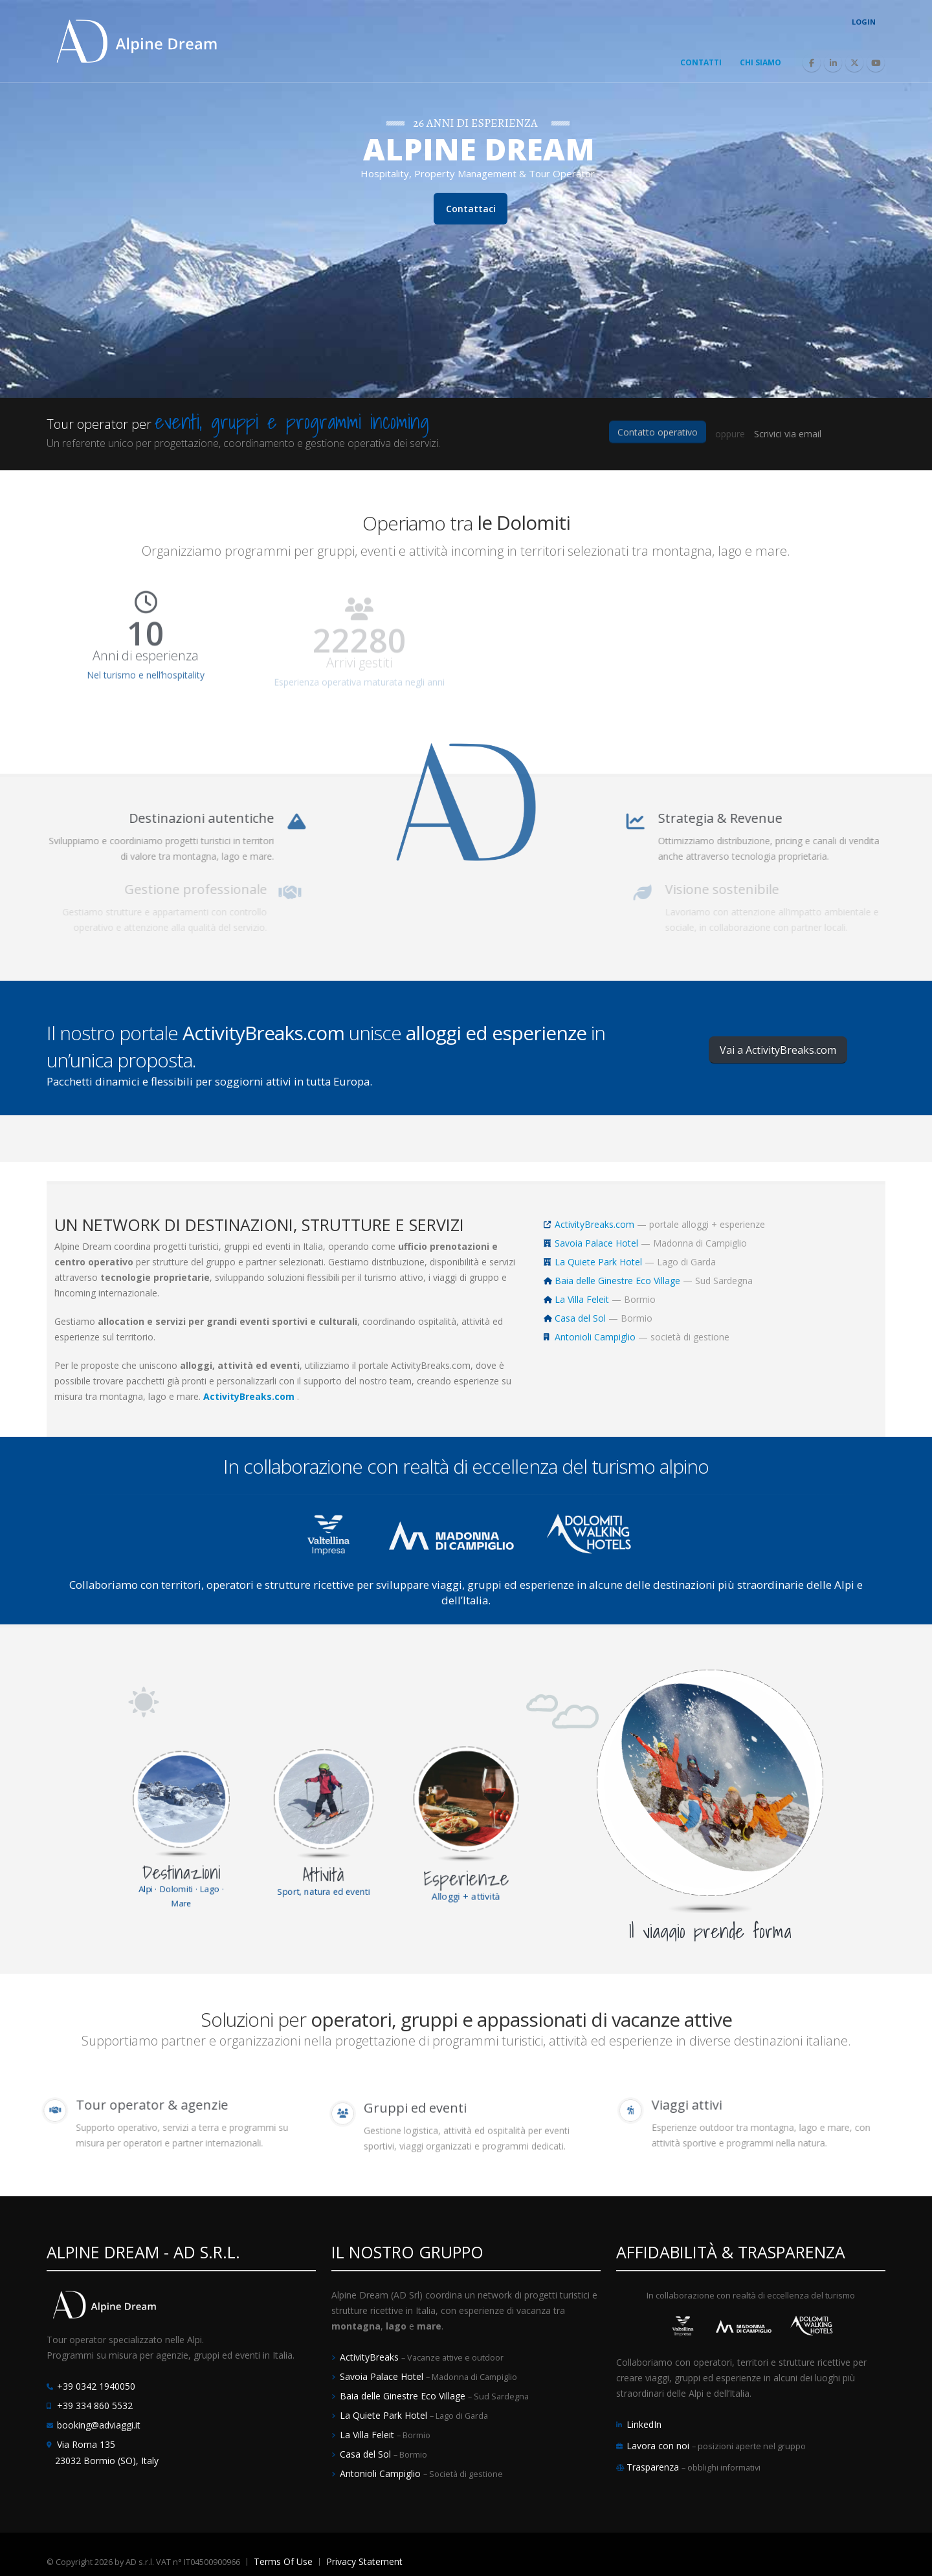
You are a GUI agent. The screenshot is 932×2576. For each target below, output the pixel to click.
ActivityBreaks (370, 2357)
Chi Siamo (760, 62)
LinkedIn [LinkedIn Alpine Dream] (644, 2424)
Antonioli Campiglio (595, 1337)
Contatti (701, 62)
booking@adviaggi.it (98, 2425)
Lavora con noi (659, 2446)
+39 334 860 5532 (95, 2405)
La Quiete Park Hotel (598, 1262)
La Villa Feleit (582, 1299)
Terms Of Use (283, 2561)
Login (864, 22)
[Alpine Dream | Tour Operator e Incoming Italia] (137, 40)
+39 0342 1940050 (96, 2386)
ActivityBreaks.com (594, 1224)
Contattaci (471, 245)
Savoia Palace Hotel (596, 1243)
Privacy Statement (364, 2561)
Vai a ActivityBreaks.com (778, 1050)
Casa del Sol (580, 1318)
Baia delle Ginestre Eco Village (617, 1280)
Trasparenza (654, 2467)
